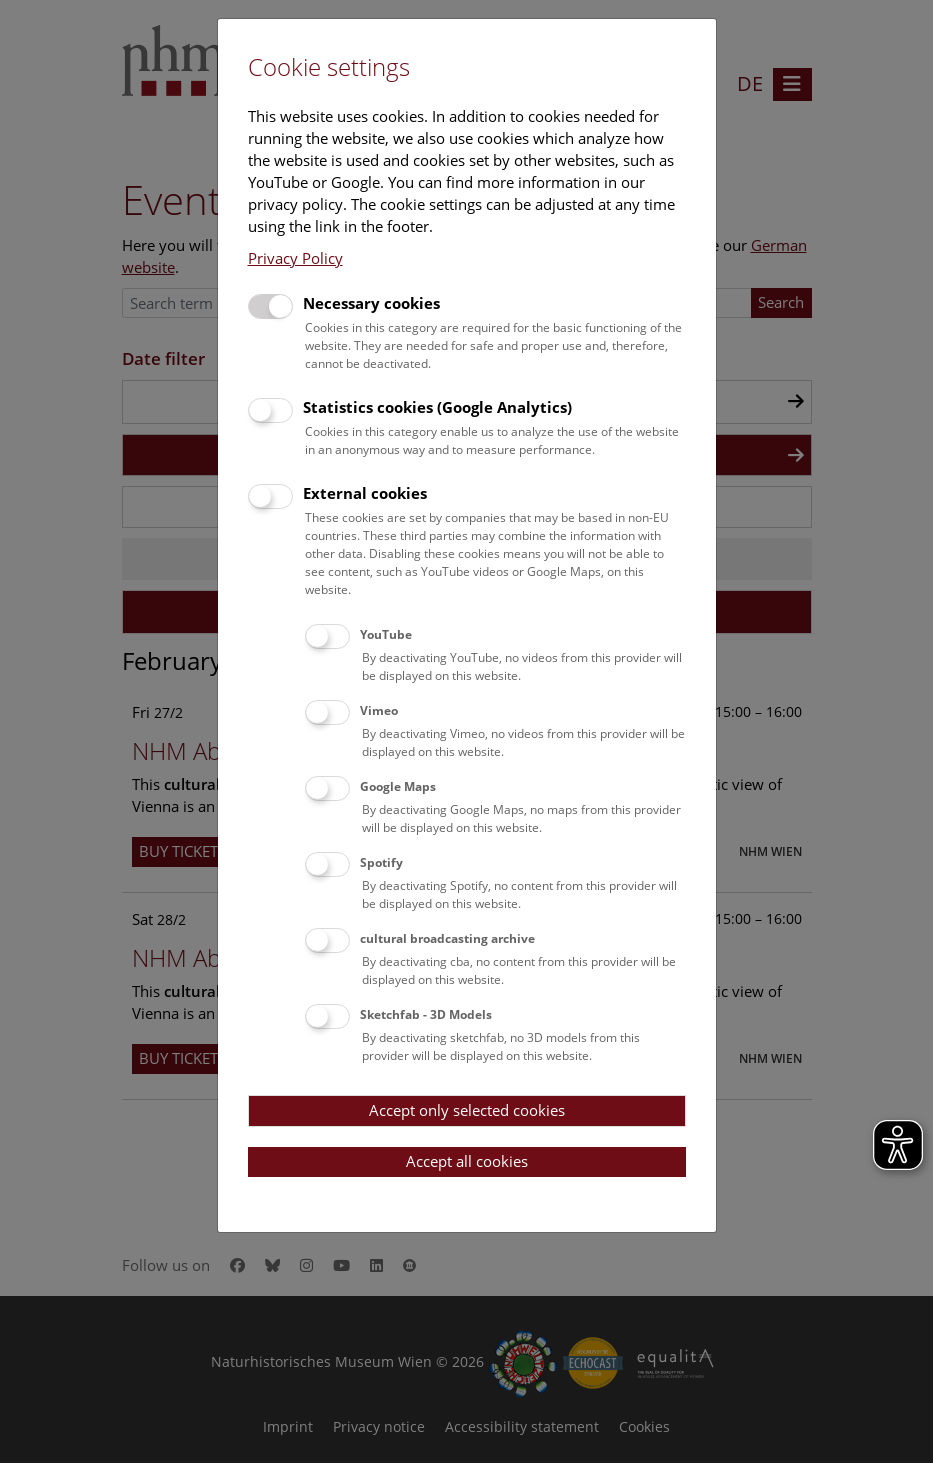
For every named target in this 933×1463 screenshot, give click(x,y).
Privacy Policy (295, 258)
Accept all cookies (467, 1161)
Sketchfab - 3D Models (426, 1014)
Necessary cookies (371, 303)
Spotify (381, 862)
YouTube (386, 634)
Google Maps (398, 786)
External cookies (365, 493)
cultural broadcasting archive (447, 938)
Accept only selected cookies (467, 1110)
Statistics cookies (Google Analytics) (437, 407)
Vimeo (379, 710)
